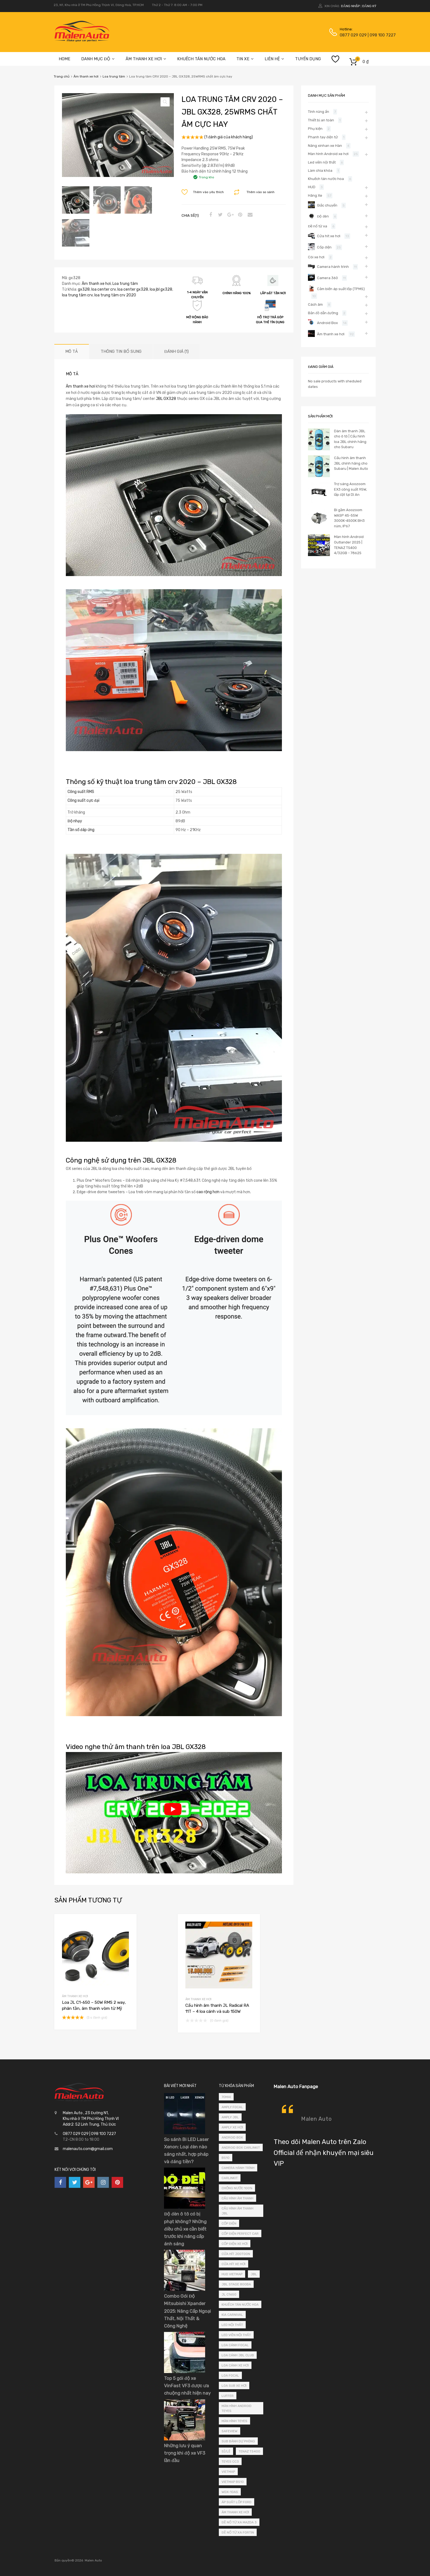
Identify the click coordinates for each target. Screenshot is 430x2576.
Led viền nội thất (322, 162)
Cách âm (315, 304)
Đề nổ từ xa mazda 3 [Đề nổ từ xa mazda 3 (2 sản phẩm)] (239, 2522)
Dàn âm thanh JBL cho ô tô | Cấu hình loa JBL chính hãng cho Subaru (350, 439)
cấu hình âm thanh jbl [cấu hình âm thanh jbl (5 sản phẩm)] (237, 2210)
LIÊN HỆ (274, 58)
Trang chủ (61, 76)
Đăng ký (369, 6)
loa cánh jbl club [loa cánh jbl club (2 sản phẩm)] (238, 2355)
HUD (311, 187)
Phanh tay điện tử (323, 137)
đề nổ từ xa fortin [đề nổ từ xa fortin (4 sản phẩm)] (238, 2532)
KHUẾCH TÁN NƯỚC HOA (201, 58)
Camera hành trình (333, 267)
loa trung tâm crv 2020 (115, 295)
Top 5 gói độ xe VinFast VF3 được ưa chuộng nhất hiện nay (187, 2385)
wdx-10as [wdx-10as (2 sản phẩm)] (230, 2492)
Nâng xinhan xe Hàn (325, 146)
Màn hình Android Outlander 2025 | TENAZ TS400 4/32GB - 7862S (349, 545)
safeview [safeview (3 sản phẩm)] (229, 2431)
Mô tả (71, 351)
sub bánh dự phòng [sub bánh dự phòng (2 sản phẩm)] (238, 2441)
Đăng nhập (350, 6)
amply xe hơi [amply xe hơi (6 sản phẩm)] (232, 2127)
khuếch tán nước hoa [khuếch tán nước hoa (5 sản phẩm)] (240, 2304)
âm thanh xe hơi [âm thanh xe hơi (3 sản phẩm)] (235, 2512)
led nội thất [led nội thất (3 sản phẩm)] (232, 2325)
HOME (64, 58)
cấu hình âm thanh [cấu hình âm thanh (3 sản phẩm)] (237, 2198)
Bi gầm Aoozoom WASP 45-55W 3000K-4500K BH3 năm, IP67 (349, 518)
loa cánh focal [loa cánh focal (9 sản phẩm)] (235, 2345)
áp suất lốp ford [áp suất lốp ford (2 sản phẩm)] (236, 2502)
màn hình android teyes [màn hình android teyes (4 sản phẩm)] (236, 2408)
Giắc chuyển (327, 205)
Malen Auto (316, 2119)
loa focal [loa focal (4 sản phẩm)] (230, 2375)
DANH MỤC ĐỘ (98, 58)
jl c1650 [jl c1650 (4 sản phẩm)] (229, 2294)
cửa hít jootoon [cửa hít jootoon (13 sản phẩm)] (236, 2254)
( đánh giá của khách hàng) (228, 137)
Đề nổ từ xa (317, 226)
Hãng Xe (315, 195)
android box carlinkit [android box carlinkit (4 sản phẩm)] (241, 2147)
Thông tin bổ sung (121, 351)
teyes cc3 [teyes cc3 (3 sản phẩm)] (230, 2461)
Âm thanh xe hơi (85, 76)
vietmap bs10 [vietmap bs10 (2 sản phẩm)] (233, 2482)
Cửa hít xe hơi (328, 236)
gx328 (84, 289)
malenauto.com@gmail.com (88, 2148)
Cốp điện (324, 247)
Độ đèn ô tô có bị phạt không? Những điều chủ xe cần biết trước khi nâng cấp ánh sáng (185, 2228)
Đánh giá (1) (176, 351)
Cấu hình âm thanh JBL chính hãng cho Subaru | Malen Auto (351, 463)
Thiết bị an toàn (321, 120)
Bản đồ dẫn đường (323, 313)
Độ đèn (323, 216)
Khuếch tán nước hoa (326, 179)
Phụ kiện (315, 129)
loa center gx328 (132, 289)
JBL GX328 (166, 398)
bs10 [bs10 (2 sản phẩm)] (226, 2158)
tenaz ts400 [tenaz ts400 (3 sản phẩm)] (249, 2451)
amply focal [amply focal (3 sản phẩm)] (232, 2107)
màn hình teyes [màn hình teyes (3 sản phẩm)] (234, 2421)
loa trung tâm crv (77, 295)
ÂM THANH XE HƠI (146, 58)
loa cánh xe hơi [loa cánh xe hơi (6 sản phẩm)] (235, 2365)
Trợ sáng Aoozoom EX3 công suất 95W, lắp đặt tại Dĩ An (350, 489)
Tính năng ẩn (318, 112)
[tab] (71, 351)
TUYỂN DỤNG (308, 58)
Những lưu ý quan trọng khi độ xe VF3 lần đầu (184, 2453)
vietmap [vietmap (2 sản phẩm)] (228, 2472)
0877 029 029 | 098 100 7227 (353, 35)
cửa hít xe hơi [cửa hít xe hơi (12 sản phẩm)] (233, 2264)
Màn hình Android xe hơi (328, 154)
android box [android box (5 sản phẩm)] (232, 2137)
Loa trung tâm (114, 76)
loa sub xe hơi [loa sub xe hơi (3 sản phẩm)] (234, 2386)
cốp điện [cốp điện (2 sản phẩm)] (229, 2223)
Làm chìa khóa (320, 170)
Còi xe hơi (316, 257)
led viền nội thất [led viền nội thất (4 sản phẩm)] (236, 2335)
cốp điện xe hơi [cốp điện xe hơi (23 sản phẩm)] (235, 2244)
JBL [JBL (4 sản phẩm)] (254, 2274)
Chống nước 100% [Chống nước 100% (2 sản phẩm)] (237, 2188)
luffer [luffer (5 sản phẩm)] (228, 2396)
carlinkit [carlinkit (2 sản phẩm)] (230, 2178)
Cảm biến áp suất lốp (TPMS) (341, 289)
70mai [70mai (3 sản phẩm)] (226, 2097)
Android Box (327, 323)
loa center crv (103, 289)
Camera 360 (327, 278)
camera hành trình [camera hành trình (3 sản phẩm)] (238, 2168)
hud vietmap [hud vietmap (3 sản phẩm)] (232, 2274)
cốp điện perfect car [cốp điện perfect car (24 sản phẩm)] (240, 2234)
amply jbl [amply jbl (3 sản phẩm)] (230, 2117)
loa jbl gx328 (161, 289)
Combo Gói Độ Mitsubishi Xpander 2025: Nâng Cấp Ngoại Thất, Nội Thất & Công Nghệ (187, 2311)
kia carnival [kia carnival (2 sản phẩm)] (232, 2315)
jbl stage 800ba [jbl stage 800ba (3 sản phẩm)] (236, 2284)
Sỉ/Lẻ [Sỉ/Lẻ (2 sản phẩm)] (226, 2451)
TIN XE (245, 58)
